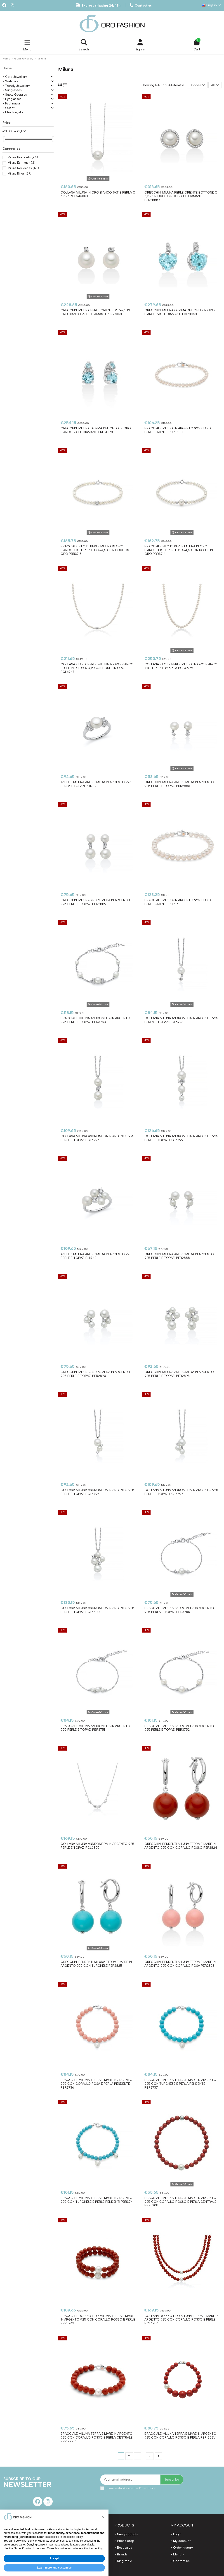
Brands (122, 2554)
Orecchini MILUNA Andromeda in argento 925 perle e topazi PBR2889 (95, 902)
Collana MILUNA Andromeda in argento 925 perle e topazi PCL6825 (97, 1846)
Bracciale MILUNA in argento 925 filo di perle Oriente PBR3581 (178, 902)
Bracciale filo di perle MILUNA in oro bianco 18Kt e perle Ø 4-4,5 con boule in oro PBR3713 (95, 550)
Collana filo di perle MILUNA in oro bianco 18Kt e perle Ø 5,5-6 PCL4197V (180, 666)
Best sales (124, 2548)
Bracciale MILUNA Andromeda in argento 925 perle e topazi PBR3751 (95, 1728)
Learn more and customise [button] (54, 2567)
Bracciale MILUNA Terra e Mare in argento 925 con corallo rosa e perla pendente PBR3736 (96, 2083)
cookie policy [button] (75, 2536)
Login (177, 2534)
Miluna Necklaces (23, 168)
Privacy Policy (147, 2488)
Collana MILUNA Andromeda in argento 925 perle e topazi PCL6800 (97, 1610)
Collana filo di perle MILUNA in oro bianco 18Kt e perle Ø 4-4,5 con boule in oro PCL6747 (97, 668)
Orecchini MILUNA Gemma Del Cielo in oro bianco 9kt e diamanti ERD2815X (179, 312)
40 (215, 85)
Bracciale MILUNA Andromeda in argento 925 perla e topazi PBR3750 (179, 1610)
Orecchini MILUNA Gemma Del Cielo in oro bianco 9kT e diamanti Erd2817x (96, 430)
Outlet (9, 108)
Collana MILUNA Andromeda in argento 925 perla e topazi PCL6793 (181, 1020)
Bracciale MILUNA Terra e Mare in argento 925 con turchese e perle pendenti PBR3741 (97, 2200)
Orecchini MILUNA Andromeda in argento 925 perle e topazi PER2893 (179, 1374)
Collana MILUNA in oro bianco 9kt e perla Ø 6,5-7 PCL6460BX (98, 194)
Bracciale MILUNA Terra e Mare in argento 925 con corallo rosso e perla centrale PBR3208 (180, 2201)
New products (127, 2534)
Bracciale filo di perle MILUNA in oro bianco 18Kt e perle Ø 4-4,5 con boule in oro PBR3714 (178, 550)
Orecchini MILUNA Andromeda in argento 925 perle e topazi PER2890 (95, 1374)
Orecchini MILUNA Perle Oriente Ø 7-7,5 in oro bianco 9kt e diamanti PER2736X (95, 312)
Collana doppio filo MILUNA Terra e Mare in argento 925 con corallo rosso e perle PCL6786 (181, 2319)
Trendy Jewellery (17, 86)
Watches (11, 81)
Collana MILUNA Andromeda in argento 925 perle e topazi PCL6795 (97, 1492)
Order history (183, 2548)
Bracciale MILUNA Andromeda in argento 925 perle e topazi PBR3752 (179, 1728)
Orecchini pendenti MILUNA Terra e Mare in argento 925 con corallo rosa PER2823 (180, 1964)
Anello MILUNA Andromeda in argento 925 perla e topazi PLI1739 (96, 784)
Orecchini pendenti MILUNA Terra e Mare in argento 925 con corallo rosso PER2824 (180, 1846)
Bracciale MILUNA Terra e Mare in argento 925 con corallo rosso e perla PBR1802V (180, 2435)
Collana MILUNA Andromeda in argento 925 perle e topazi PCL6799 (181, 1138)
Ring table (124, 2561)
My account (182, 2541)
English (212, 5)
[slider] (4, 139)
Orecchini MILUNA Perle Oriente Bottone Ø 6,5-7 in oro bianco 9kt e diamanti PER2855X (180, 196)
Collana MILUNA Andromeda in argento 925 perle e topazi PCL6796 (97, 1138)
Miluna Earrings (21, 162)
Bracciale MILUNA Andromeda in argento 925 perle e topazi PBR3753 (95, 1020)
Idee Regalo (14, 112)
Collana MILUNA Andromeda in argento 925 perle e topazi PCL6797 (181, 1492)
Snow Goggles (16, 95)
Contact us (141, 5)
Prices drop (125, 2541)
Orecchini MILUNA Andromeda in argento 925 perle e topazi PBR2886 (179, 784)
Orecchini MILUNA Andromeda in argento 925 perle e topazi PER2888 (179, 1256)
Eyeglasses (13, 99)
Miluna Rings (19, 173)
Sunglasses (13, 90)
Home (7, 68)
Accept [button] (54, 2558)
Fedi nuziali (13, 103)
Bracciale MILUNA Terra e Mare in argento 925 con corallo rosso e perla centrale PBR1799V (96, 2437)
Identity (178, 2554)
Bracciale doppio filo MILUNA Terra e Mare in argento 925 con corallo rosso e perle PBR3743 (98, 2319)
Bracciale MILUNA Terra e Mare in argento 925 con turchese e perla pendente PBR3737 (180, 2083)
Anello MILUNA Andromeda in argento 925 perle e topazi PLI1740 (96, 1256)
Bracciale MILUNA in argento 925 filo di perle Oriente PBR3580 (178, 430)
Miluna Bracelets (23, 157)
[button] (102, 2516)
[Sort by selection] (197, 85)
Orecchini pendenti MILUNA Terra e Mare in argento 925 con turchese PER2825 (96, 1964)
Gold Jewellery (16, 77)
